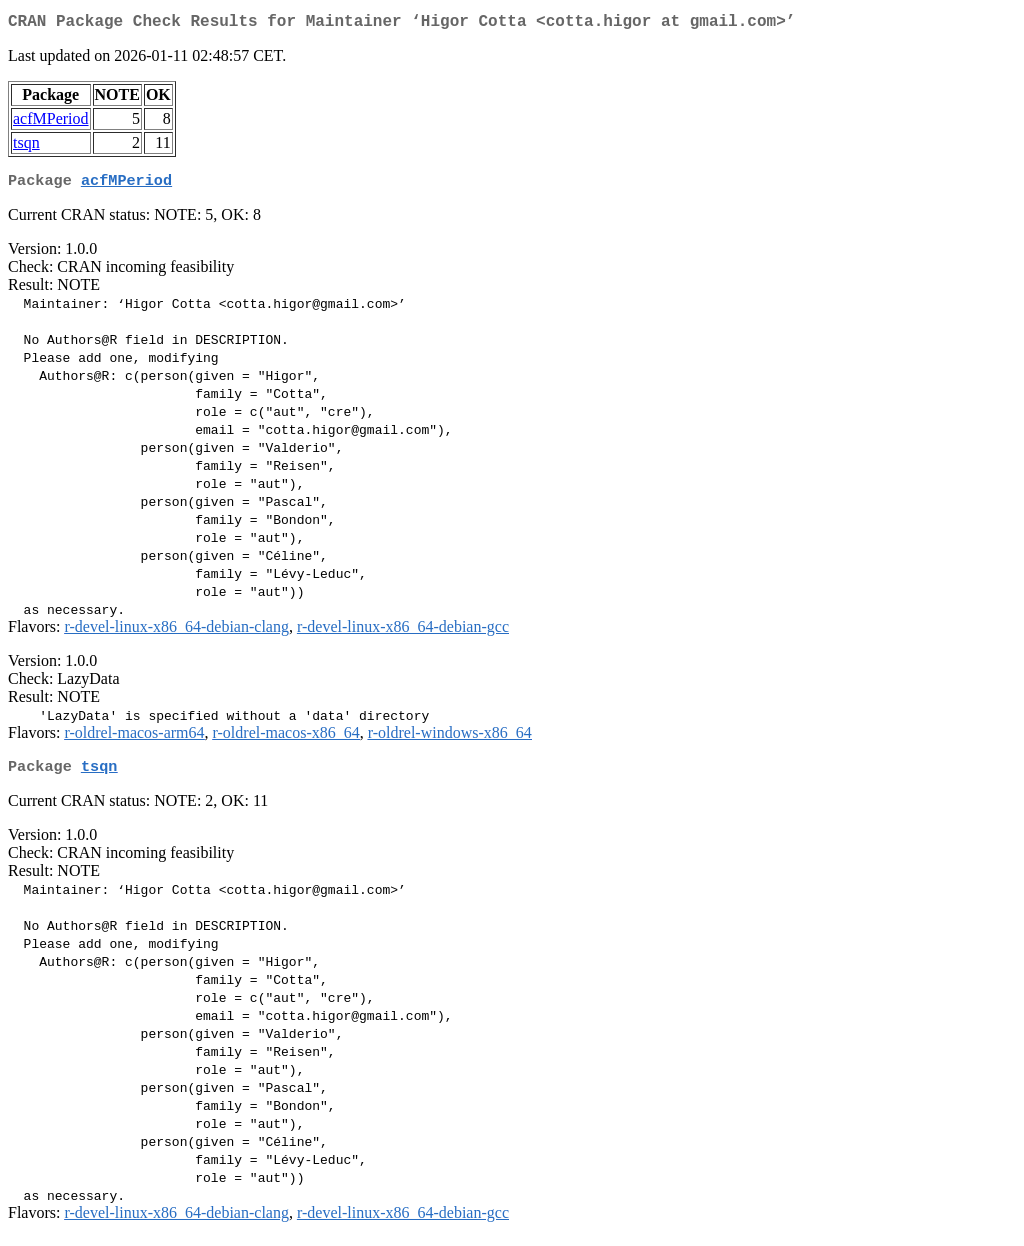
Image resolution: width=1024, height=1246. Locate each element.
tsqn (26, 146)
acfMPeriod (51, 122)
